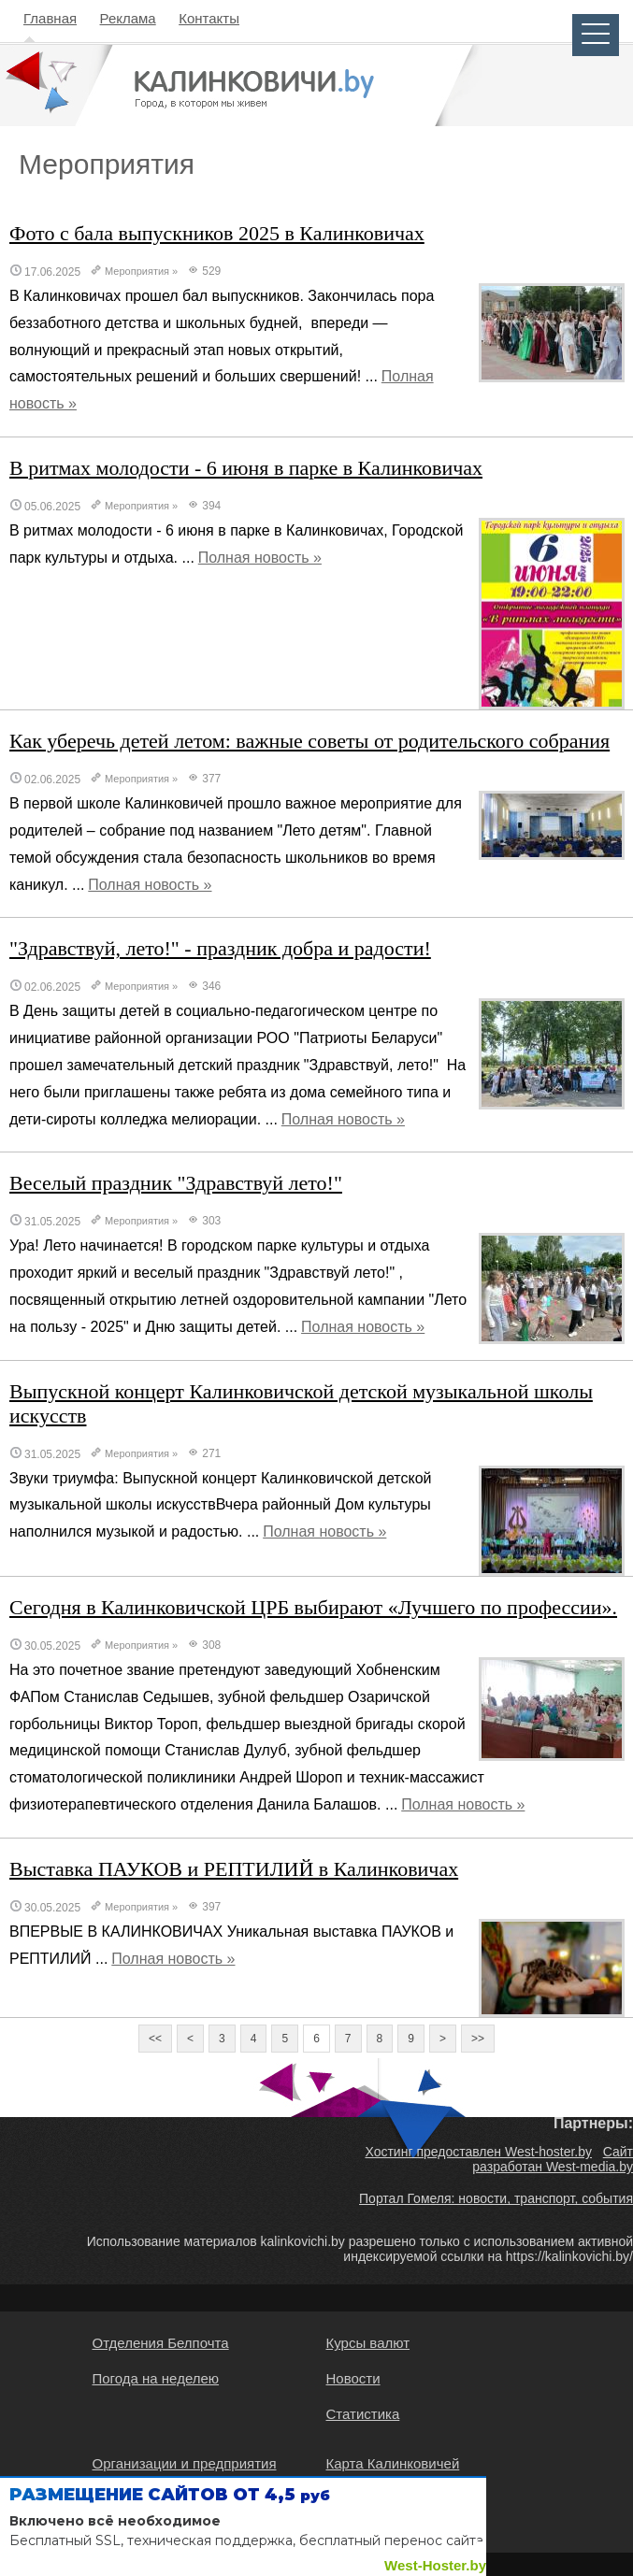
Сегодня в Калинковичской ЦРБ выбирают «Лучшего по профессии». (313, 1607)
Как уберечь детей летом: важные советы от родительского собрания (309, 740)
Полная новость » (260, 557)
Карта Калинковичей (393, 2463)
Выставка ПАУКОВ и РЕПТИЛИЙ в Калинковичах (233, 1869)
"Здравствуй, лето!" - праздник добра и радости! (220, 948)
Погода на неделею (156, 2378)
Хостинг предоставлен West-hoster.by (478, 2151)
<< (155, 2038)
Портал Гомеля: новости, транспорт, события (496, 2198)
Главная (50, 18)
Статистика (363, 2414)
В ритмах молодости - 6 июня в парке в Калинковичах (245, 467)
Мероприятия (137, 271)
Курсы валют (368, 2343)
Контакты (209, 18)
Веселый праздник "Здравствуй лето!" (175, 1183)
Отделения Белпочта (161, 2343)
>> (477, 2038)
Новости (353, 2378)
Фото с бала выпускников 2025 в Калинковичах (216, 233)
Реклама (128, 18)
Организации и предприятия (185, 2463)
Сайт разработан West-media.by (552, 2159)
